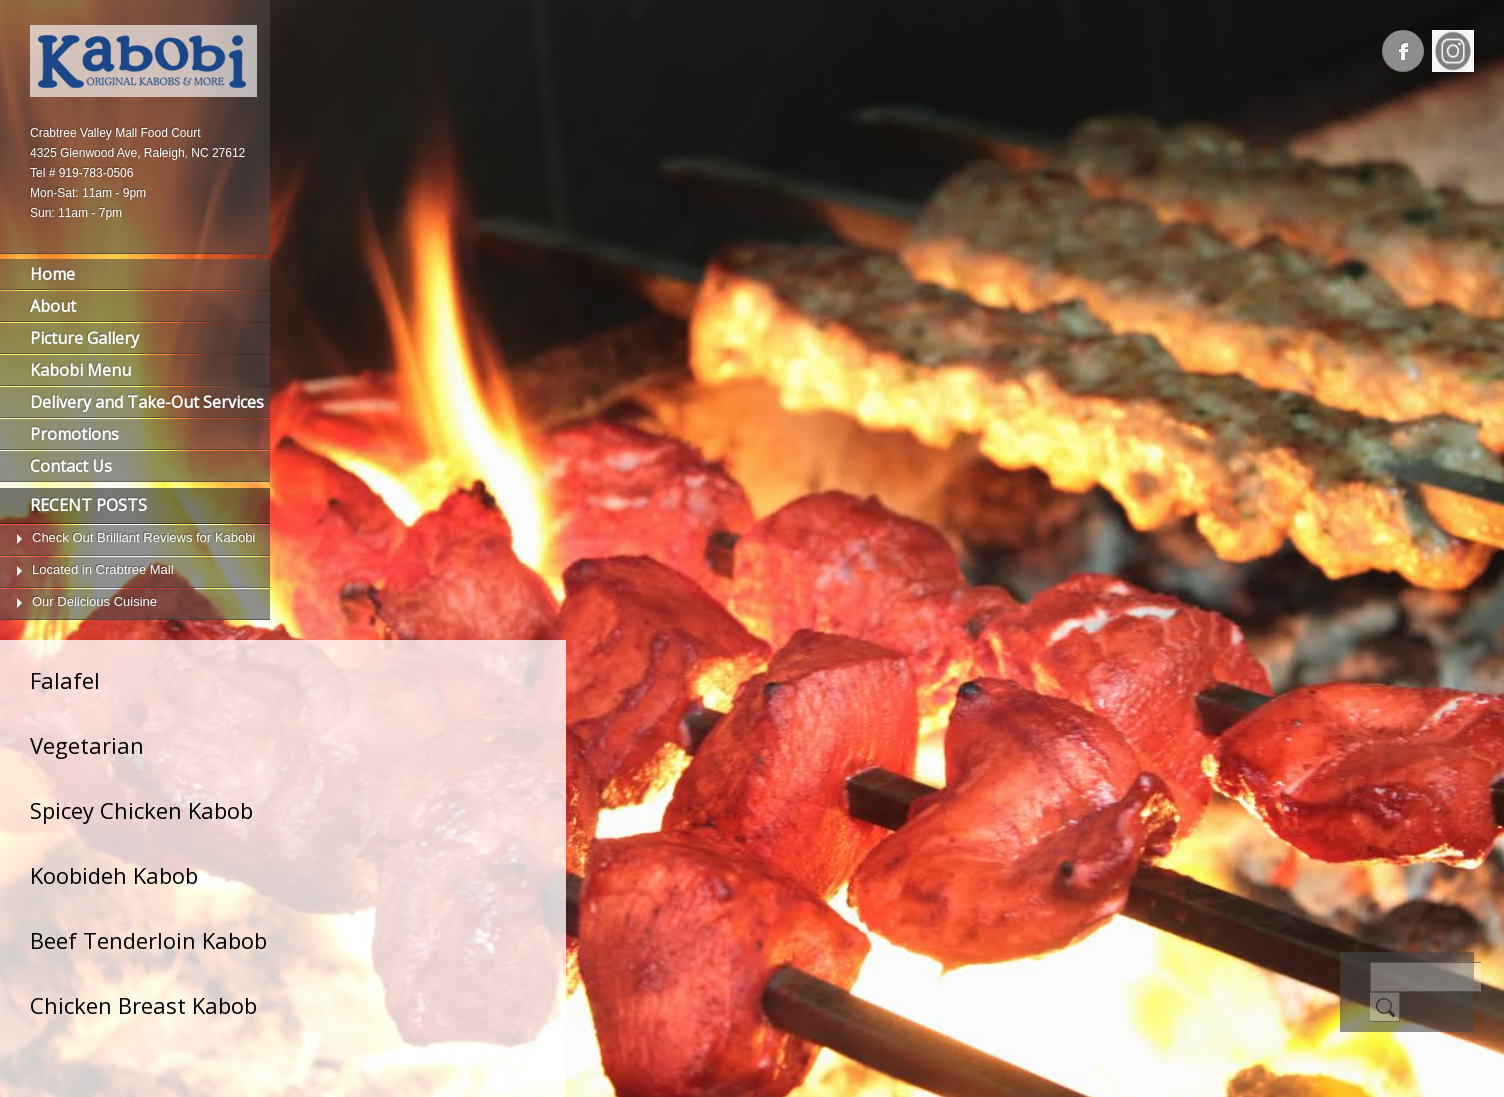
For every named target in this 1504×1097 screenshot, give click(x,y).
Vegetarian (87, 745)
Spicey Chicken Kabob (141, 810)
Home (52, 274)
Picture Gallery (84, 338)
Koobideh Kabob (114, 875)
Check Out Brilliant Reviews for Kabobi (143, 537)
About (53, 306)
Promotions (74, 434)
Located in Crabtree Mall (103, 569)
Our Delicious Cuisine (94, 601)
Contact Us (71, 466)
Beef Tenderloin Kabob (148, 940)
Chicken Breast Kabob (143, 1005)
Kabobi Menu (80, 370)
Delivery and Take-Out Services (147, 402)
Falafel (65, 680)
